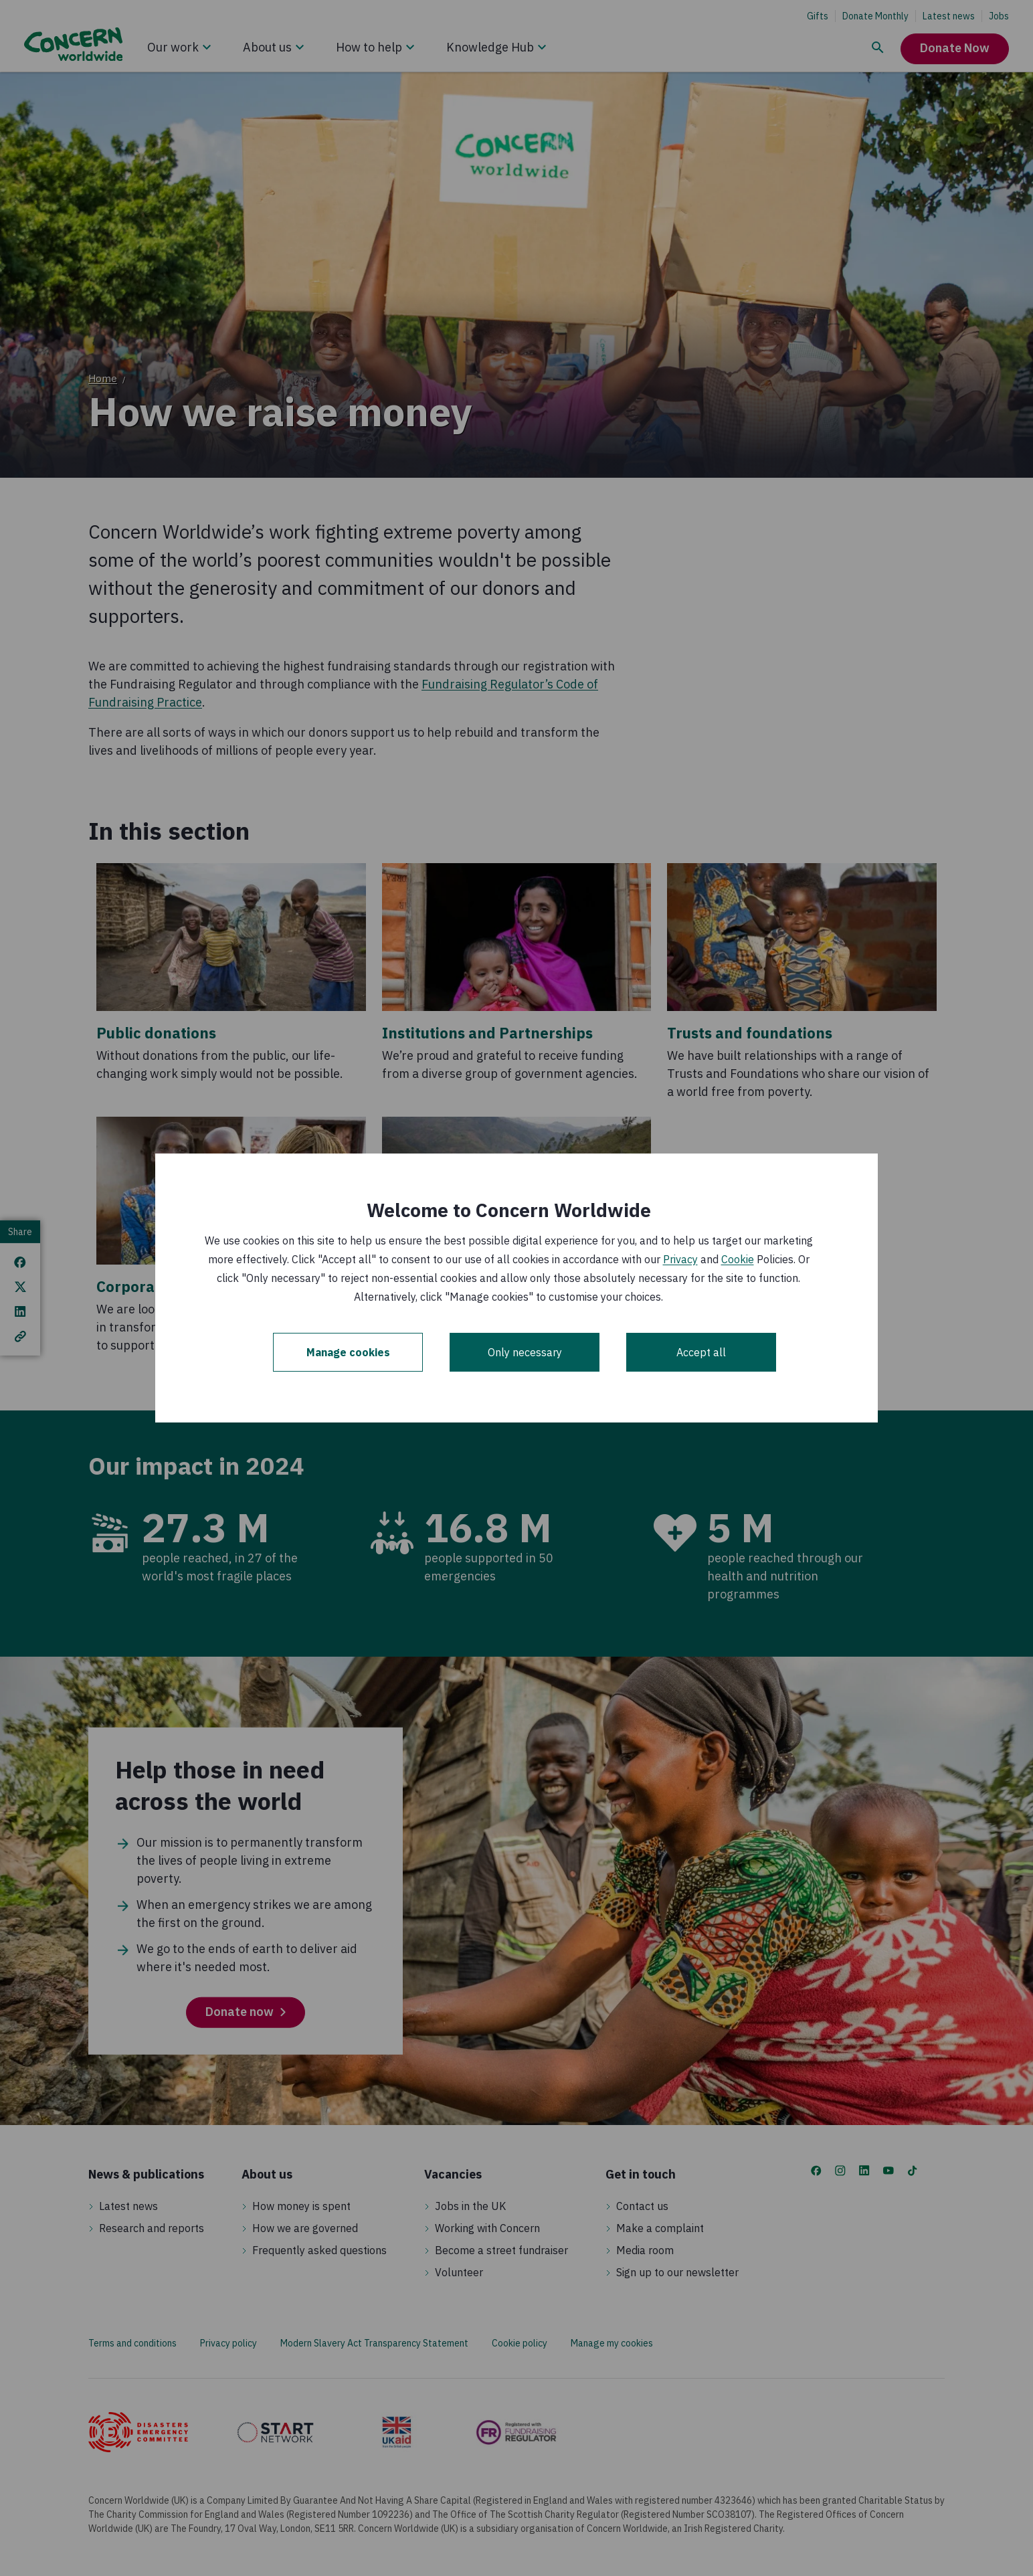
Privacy (680, 1259)
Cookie (737, 1259)
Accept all (701, 1352)
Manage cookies (348, 1352)
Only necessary (525, 1352)
